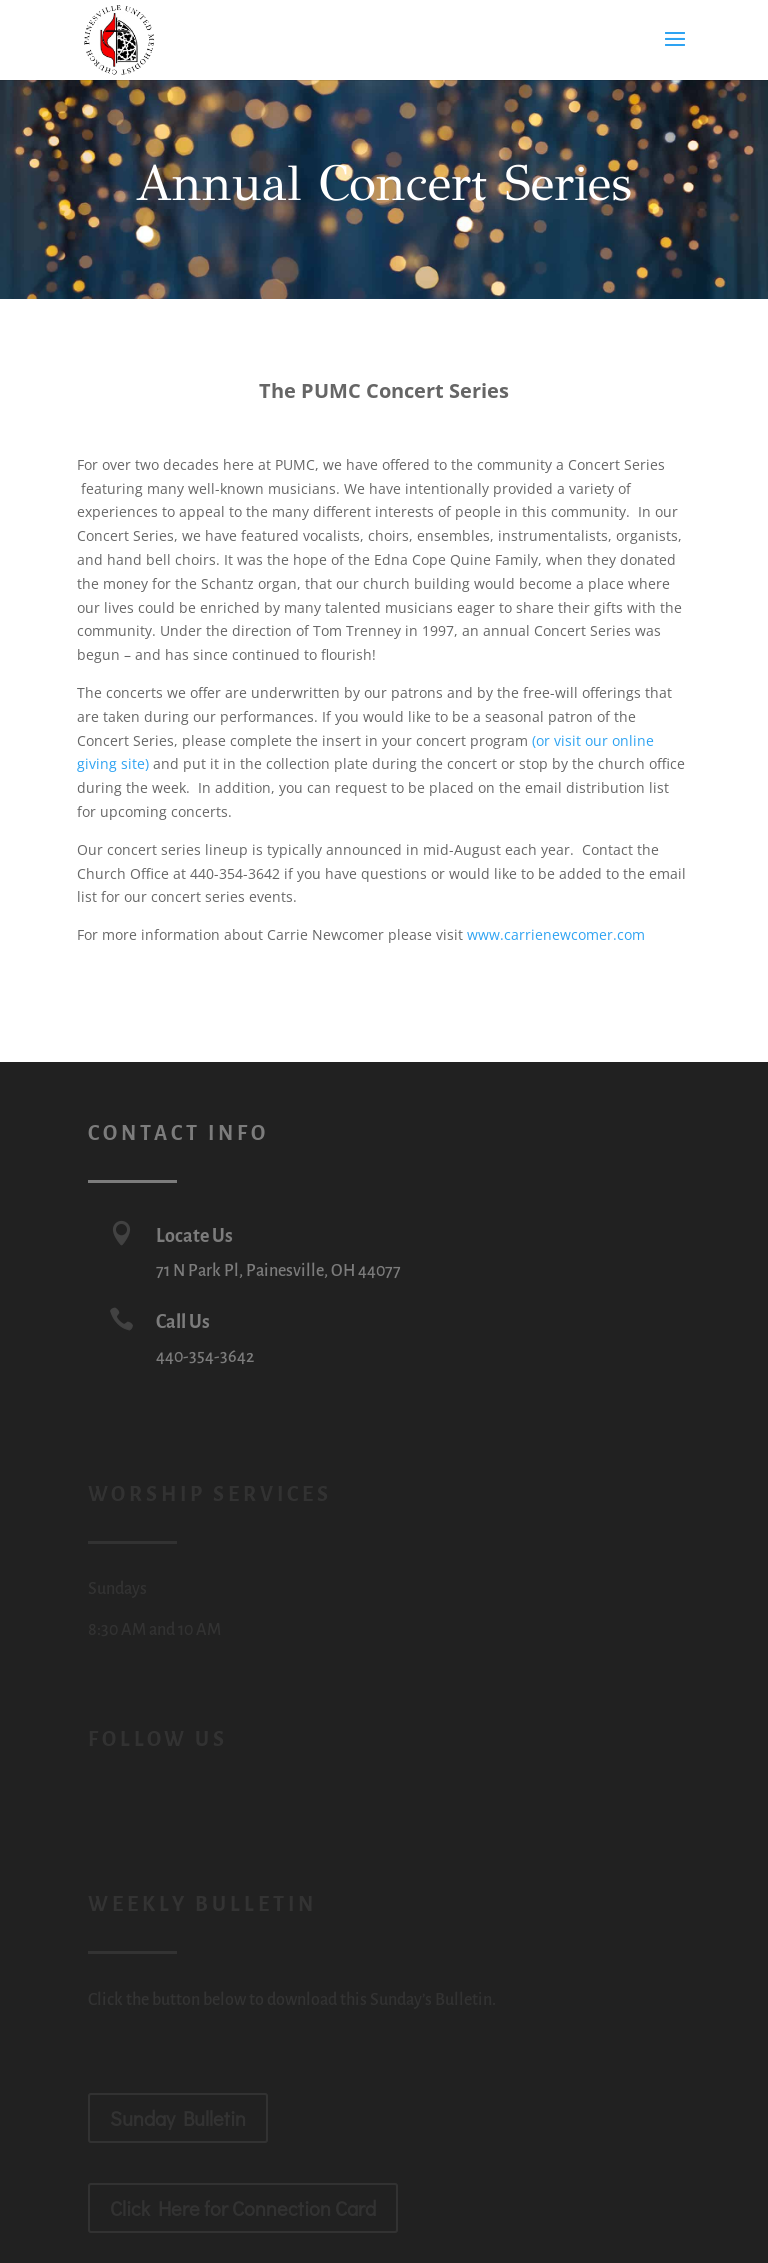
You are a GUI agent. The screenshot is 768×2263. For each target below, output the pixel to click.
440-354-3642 (205, 1357)
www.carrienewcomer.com (556, 934)
